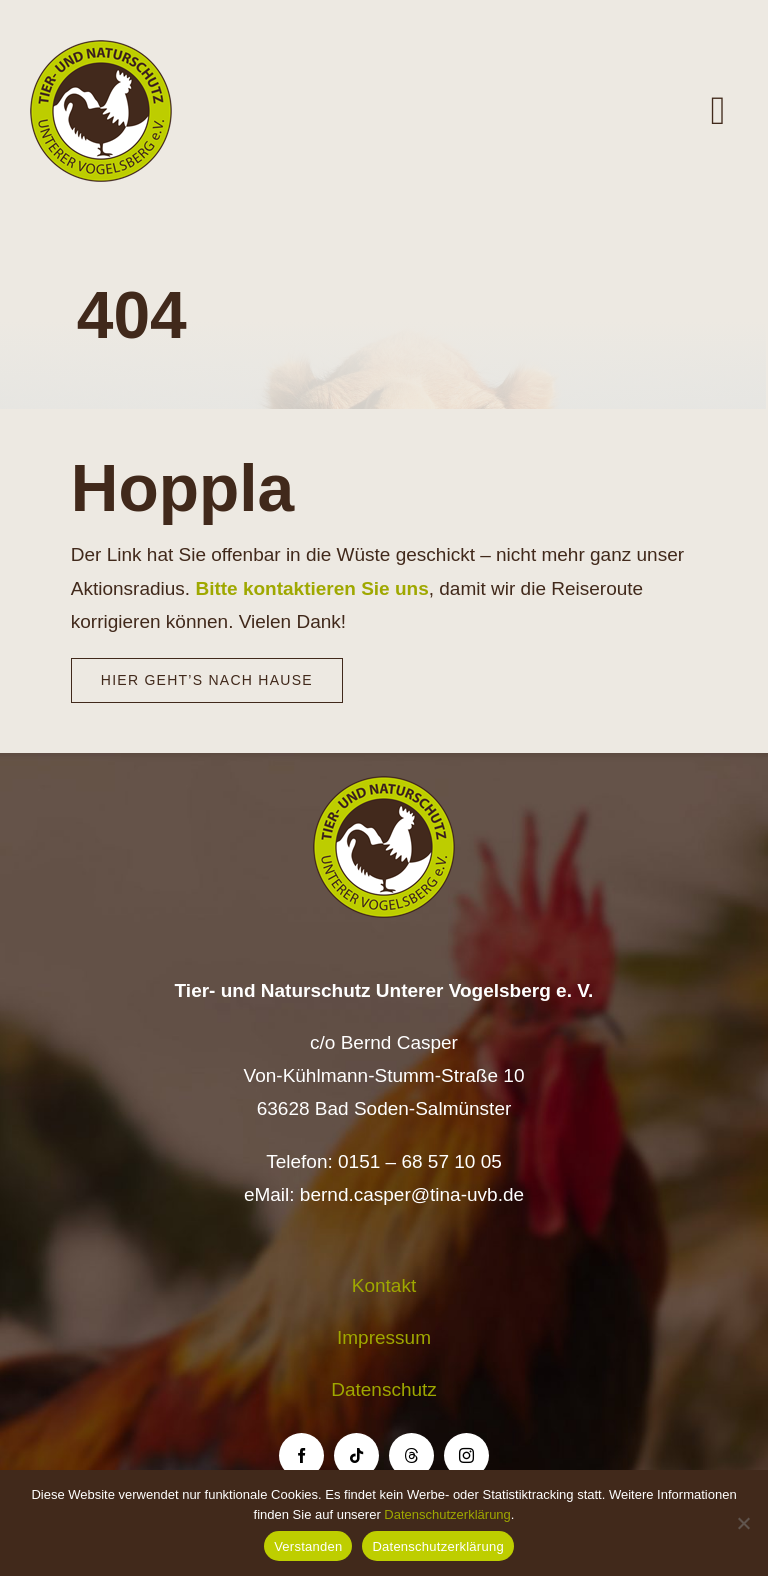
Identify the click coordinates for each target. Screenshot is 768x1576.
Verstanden (308, 1546)
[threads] (411, 1455)
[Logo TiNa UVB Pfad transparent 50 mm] (101, 49)
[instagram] (466, 1455)
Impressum (384, 1337)
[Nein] (743, 1523)
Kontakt (384, 1285)
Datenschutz (384, 1389)
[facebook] (301, 1455)
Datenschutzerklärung (447, 1514)
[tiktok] (356, 1455)
